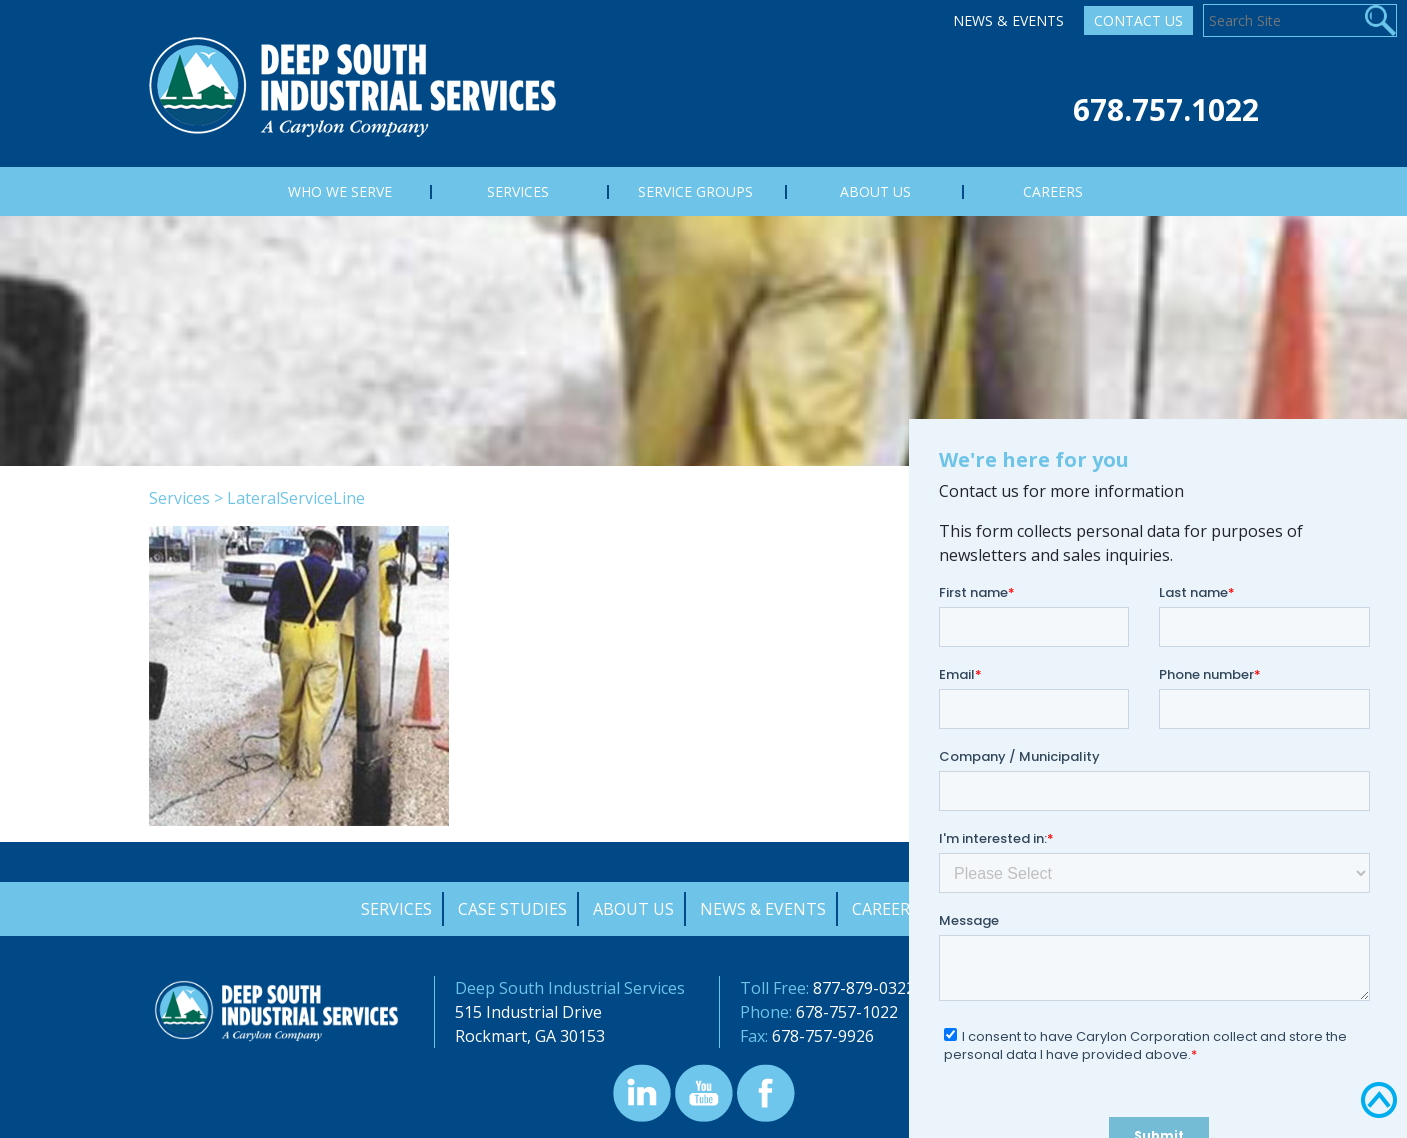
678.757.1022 (1166, 109)
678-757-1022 (847, 1012)
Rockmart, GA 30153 (530, 1036)
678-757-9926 (823, 1036)
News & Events (1008, 20)
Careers (885, 909)
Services (179, 498)
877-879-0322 (864, 988)
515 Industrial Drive (528, 1012)
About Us (633, 909)
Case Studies (512, 909)
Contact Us (1138, 20)
